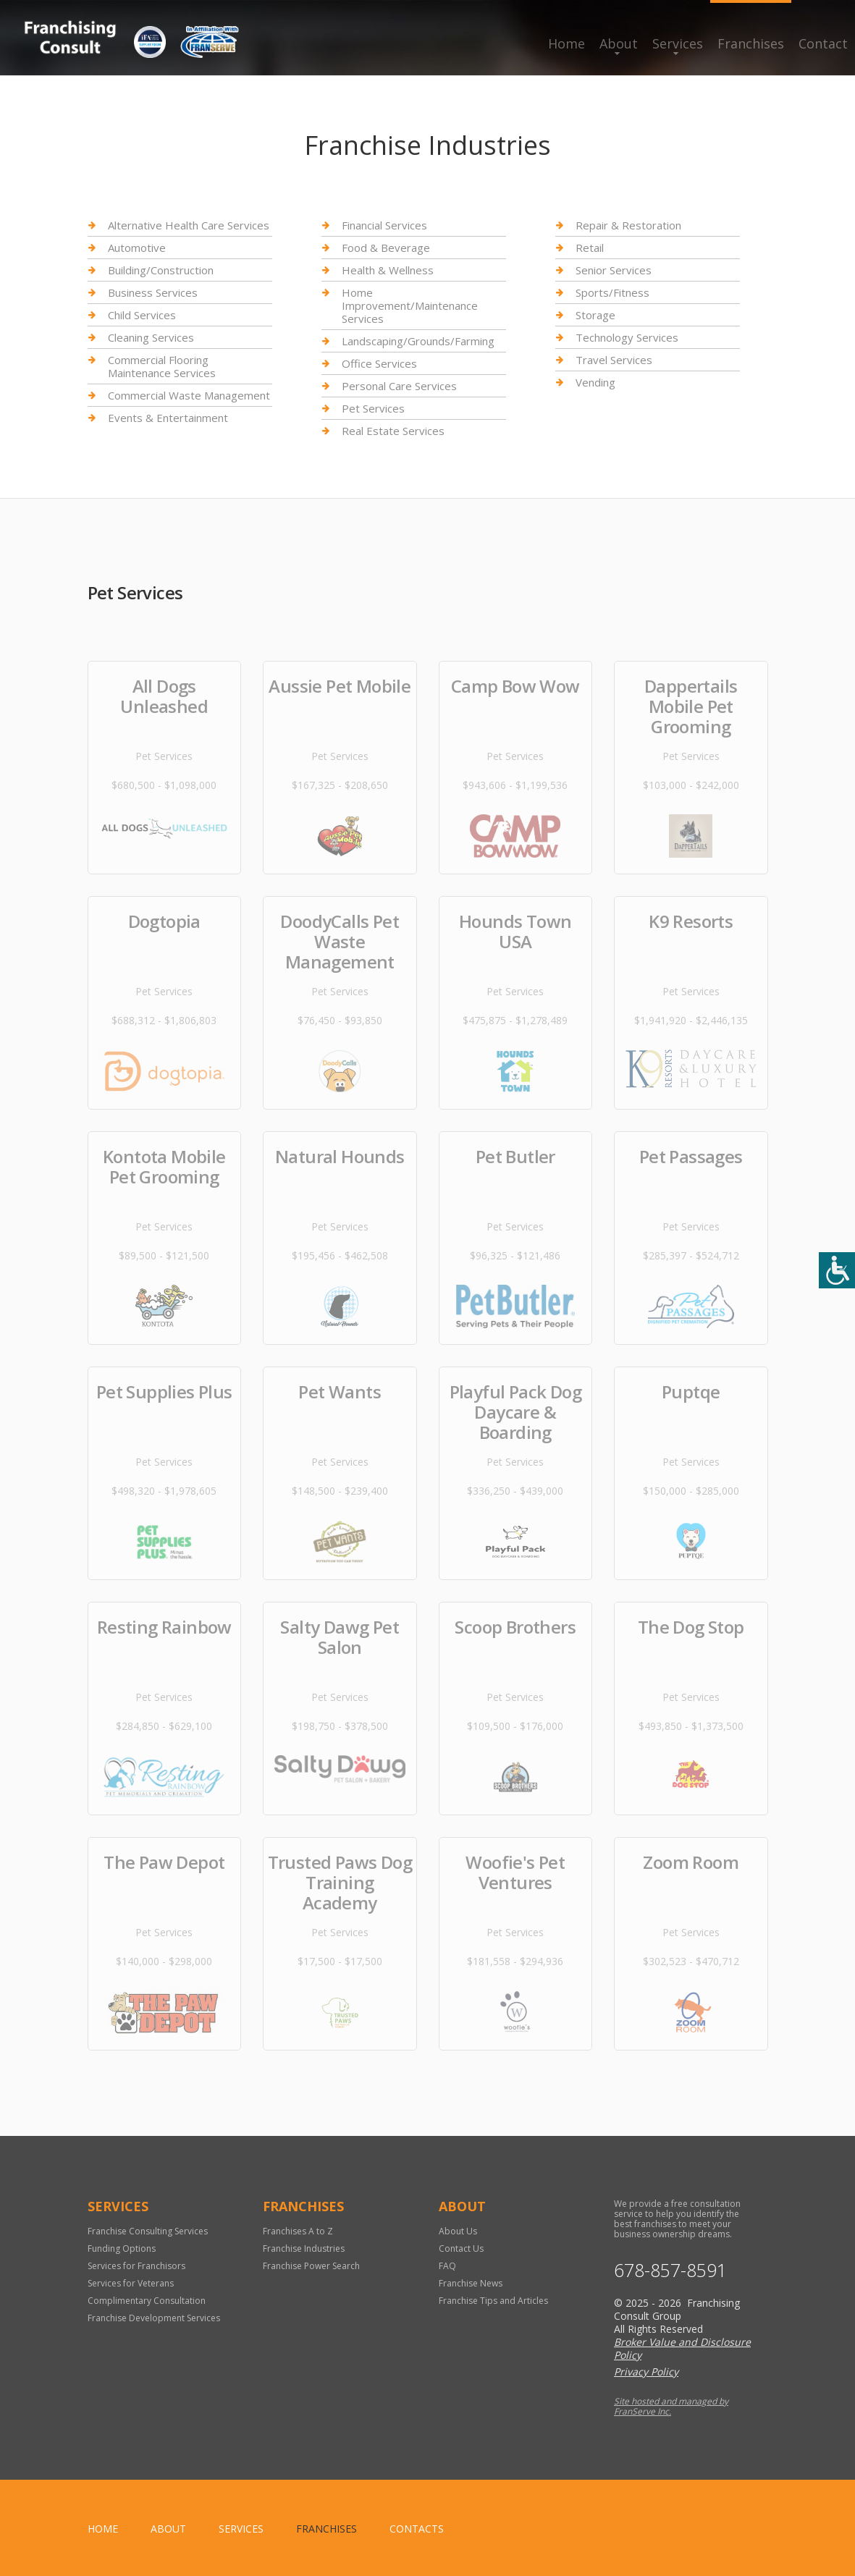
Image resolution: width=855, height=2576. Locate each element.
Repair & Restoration (628, 225)
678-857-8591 (670, 2270)
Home (566, 43)
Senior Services (614, 270)
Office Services (379, 363)
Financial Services (384, 225)
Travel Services (614, 359)
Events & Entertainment (168, 417)
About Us (458, 2231)
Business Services (153, 292)
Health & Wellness (388, 270)
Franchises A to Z (298, 2231)
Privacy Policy (646, 2371)
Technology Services (627, 337)
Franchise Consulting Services (148, 2231)
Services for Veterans (131, 2283)
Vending (595, 382)
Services (677, 43)
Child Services (142, 315)
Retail (590, 247)
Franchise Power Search (311, 2266)
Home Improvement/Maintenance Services (410, 305)
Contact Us (461, 2248)
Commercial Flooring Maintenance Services (162, 366)
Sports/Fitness (612, 292)
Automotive (137, 247)
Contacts (416, 2528)
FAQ (447, 2266)
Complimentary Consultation (147, 2300)
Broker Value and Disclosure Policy (682, 2348)
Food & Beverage (386, 247)
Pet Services (373, 408)
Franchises (750, 43)
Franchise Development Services (154, 2318)
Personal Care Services (399, 386)
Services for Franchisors (136, 2266)
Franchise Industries (304, 2248)
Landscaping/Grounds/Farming (418, 341)
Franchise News (470, 2283)
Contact (823, 43)
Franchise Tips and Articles (493, 2300)
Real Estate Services (393, 430)
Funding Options (122, 2248)
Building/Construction (161, 270)
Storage (595, 315)
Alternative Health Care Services (188, 225)
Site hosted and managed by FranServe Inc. (671, 2406)
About (618, 43)
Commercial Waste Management (189, 395)
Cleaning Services (151, 337)
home (103, 2528)
